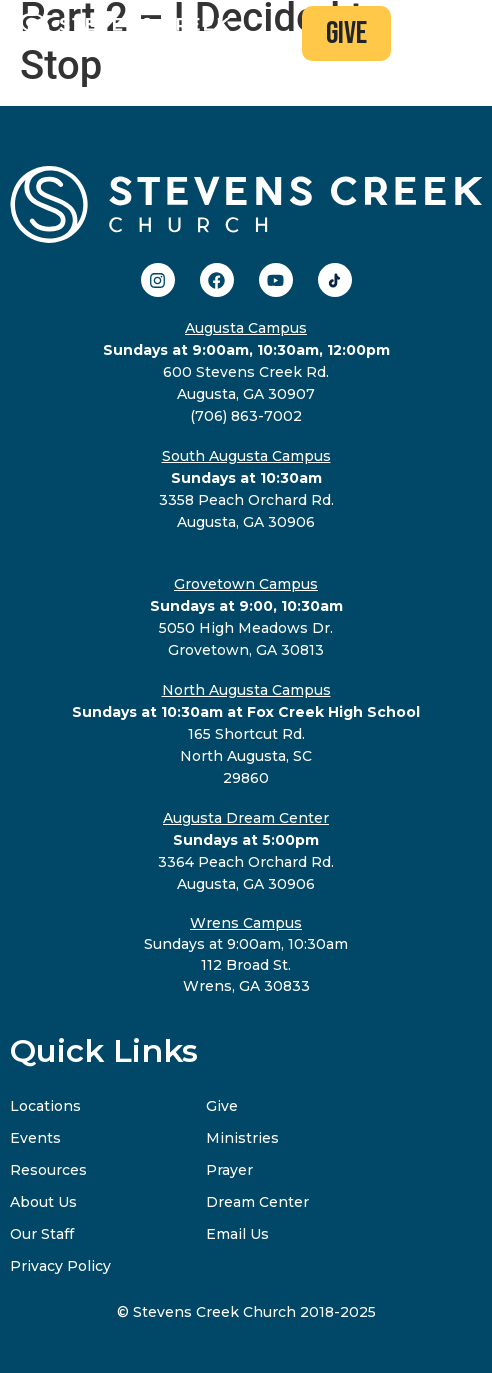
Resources (48, 1170)
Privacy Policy (60, 1266)
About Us (43, 1202)
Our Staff (42, 1234)
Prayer (229, 1170)
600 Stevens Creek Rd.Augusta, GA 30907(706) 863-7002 (246, 372)
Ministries (242, 1138)
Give (222, 1106)
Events (35, 1138)
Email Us (237, 1234)
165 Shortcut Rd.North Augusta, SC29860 (246, 734)
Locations (45, 1106)
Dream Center (257, 1202)
